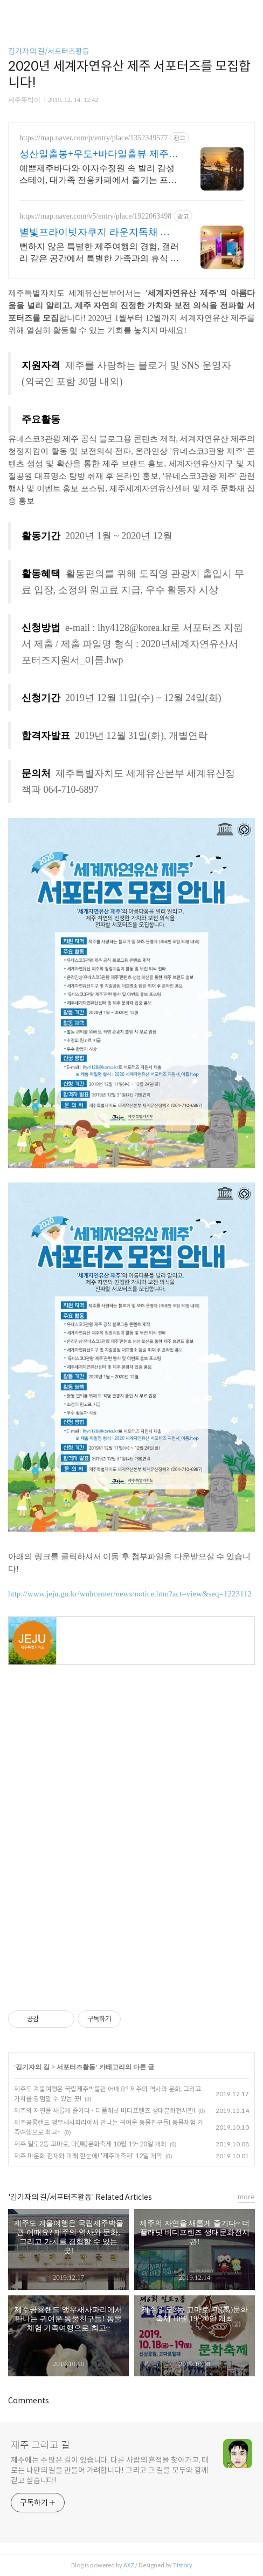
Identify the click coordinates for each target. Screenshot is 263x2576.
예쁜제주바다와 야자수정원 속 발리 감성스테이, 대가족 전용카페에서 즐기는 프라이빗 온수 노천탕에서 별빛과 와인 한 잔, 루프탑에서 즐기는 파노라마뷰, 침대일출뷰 (98, 175)
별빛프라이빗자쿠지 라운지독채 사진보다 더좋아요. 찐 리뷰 (94, 233)
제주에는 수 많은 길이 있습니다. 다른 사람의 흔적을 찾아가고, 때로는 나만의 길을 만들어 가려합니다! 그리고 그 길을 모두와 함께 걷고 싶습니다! (110, 2470)
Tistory (182, 2565)
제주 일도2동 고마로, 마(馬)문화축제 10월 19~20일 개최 (90, 2144)
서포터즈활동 (76, 2067)
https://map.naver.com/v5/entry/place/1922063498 (95, 216)
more (246, 2196)
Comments (28, 2400)
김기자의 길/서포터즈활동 (48, 51)
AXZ (128, 2565)
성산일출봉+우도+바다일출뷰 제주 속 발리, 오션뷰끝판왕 (94, 154)
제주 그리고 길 (40, 2445)
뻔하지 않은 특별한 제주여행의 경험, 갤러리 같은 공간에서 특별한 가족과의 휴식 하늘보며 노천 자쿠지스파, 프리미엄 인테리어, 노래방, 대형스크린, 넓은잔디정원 (99, 253)
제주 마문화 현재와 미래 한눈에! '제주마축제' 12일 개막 (88, 2156)
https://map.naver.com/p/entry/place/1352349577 (93, 138)
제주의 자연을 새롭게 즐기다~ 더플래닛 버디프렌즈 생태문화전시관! (104, 2110)
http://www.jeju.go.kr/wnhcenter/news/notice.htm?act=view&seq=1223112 (130, 1593)
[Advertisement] (131, 1776)
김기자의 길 (33, 2067)
